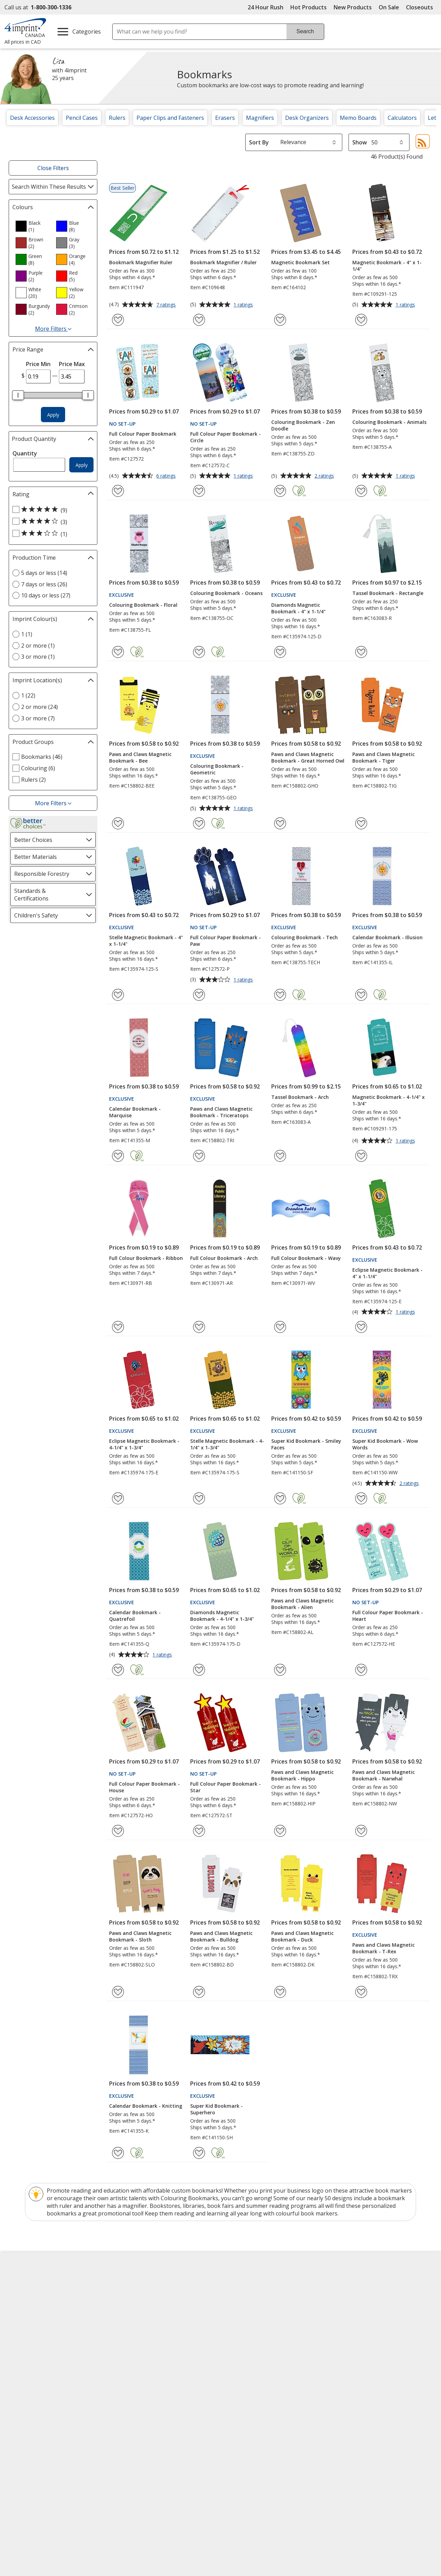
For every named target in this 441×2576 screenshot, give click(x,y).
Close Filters (53, 168)
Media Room (134, 2320)
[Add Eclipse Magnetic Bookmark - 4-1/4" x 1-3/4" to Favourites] (118, 1498)
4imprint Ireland (355, 2320)
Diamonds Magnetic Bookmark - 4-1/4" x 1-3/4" (222, 1615)
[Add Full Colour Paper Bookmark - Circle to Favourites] (199, 491)
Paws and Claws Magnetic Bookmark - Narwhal (383, 1775)
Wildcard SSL (384, 2427)
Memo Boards (358, 118)
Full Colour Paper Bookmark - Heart (387, 1615)
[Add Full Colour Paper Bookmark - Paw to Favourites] (199, 995)
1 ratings (244, 305)
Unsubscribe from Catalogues (50, 2370)
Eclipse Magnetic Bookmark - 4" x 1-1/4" (387, 1273)
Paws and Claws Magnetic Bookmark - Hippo (302, 1775)
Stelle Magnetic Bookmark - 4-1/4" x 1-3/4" (227, 1444)
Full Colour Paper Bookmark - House (144, 1787)
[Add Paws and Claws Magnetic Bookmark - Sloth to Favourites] (118, 1992)
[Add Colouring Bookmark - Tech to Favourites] (280, 995)
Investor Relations (34, 2320)
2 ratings (325, 476)
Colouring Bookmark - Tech (304, 937)
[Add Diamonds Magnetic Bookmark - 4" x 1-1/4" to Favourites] (280, 652)
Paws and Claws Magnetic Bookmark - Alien (302, 1603)
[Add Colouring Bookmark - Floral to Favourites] (118, 652)
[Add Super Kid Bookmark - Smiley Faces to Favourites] (280, 1498)
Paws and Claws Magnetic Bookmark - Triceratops (221, 1112)
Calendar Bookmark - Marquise (135, 1112)
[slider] (18, 395)
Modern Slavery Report (41, 2333)
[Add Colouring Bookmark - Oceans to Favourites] (199, 652)
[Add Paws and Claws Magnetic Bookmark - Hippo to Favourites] (280, 1831)
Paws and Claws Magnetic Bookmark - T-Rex (383, 1948)
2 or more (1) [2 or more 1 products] (38, 645)
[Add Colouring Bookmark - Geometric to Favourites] (199, 823)
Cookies (21, 2358)
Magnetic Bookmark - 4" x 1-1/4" (387, 265)
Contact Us (24, 2307)
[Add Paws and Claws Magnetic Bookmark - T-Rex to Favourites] (361, 1992)
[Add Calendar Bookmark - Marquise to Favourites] (118, 1156)
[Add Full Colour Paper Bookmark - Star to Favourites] (199, 1831)
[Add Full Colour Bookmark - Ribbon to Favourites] (118, 1327)
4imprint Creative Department (265, 2282)
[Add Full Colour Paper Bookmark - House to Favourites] (118, 1831)
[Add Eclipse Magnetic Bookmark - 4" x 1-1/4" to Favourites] (361, 1327)
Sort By (259, 142)
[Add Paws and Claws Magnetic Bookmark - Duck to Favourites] (280, 1992)
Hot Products (308, 7)
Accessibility (25, 2295)
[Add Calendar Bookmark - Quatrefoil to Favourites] (118, 1670)
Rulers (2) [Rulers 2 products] (33, 779)
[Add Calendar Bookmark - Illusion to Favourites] (361, 995)
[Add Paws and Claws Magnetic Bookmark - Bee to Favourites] (118, 823)
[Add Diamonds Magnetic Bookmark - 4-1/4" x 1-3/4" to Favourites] (199, 1670)
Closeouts (419, 7)
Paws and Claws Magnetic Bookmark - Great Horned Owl (307, 757)
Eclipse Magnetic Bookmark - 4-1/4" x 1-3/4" (144, 1444)
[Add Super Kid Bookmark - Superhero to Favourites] (199, 2153)
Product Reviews (139, 2332)
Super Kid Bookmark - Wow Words (385, 1444)
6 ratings (166, 476)
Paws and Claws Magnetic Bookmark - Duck (302, 1936)
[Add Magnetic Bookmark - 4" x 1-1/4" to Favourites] (361, 320)
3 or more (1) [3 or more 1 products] (38, 656)
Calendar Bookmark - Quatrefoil (135, 1615)
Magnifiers (260, 118)
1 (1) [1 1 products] (26, 634)
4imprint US (349, 2282)
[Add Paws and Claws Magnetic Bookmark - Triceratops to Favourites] (199, 1156)
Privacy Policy (28, 2345)
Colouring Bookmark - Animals (389, 422)
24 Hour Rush (265, 7)
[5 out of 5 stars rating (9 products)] (51, 510)
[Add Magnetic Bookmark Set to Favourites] (280, 320)
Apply (53, 414)
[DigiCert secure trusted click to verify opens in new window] (396, 2408)
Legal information (123, 2399)
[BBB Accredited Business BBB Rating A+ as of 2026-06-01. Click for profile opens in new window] (322, 2407)
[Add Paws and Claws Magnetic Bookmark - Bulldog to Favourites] (199, 1992)
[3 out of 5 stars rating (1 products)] (51, 534)
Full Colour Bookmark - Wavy (306, 1258)
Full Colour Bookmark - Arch (224, 1258)
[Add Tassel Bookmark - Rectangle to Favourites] (361, 652)
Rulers (117, 118)
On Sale (389, 7)
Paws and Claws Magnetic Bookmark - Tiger (383, 757)
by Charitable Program (268, 2307)
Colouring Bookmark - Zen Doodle (303, 425)
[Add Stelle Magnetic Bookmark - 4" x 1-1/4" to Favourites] (118, 995)
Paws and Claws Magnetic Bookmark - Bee (140, 757)
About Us (22, 2282)
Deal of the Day (354, 2335)
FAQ (123, 2307)
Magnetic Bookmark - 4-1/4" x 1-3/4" (388, 1100)
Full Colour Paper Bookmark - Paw (225, 940)
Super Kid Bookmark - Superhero (216, 2109)
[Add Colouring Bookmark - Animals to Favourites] (361, 491)
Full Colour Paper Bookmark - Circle (225, 437)
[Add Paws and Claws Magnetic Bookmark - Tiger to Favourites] (361, 823)
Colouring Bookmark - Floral (143, 605)
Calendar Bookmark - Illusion (387, 937)
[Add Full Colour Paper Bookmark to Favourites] (118, 491)
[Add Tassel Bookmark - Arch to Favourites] (280, 1156)
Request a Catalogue (145, 2344)
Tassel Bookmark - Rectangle (387, 593)
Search (305, 31)
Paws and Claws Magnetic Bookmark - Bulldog (221, 1936)
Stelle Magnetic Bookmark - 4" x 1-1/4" (146, 940)
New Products (353, 7)
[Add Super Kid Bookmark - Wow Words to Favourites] (361, 1498)
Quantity (24, 453)
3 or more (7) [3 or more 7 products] (38, 718)
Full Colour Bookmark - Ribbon (146, 1258)
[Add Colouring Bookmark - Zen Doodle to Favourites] (280, 491)
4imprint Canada (355, 2295)
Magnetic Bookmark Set (300, 262)
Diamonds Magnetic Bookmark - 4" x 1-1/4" (298, 608)
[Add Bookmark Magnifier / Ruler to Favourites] (199, 320)
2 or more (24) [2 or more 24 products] (39, 706)
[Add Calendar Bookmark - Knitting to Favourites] (118, 2153)
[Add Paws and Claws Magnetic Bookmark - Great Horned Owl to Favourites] (280, 823)
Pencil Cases (82, 118)
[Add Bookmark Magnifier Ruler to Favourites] (118, 320)
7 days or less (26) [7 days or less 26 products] (44, 584)
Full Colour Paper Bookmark (142, 433)
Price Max (72, 364)
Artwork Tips (243, 2295)
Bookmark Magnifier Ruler (141, 262)
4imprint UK (349, 2307)
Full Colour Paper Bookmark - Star (225, 1787)
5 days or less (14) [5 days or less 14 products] (44, 572)
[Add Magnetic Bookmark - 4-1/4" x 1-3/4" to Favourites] (361, 1156)
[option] (33, 226)
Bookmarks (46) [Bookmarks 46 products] (41, 756)
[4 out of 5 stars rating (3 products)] (51, 521)
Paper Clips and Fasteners (170, 118)
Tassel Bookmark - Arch (300, 1097)
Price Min (38, 364)
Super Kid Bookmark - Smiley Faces (306, 1444)
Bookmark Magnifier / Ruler (223, 262)
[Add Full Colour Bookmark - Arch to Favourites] (199, 1327)
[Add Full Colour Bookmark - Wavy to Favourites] (280, 1327)
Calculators (402, 118)
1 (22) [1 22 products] (28, 695)
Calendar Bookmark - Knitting (145, 2106)
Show (359, 142)
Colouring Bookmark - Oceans (226, 593)
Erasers (225, 118)
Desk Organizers (307, 118)
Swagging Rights (141, 2357)
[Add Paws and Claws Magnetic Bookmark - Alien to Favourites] (280, 1670)
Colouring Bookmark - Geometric (217, 769)
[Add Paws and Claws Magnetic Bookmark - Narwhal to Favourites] (361, 1831)
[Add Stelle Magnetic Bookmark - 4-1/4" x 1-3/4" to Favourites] (199, 1498)
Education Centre (140, 2282)
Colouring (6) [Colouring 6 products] (38, 768)
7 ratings (166, 305)
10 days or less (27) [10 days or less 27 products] (45, 595)
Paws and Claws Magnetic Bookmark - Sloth (140, 1936)
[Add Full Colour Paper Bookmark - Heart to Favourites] (361, 1670)
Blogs (125, 2295)
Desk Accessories (32, 118)
